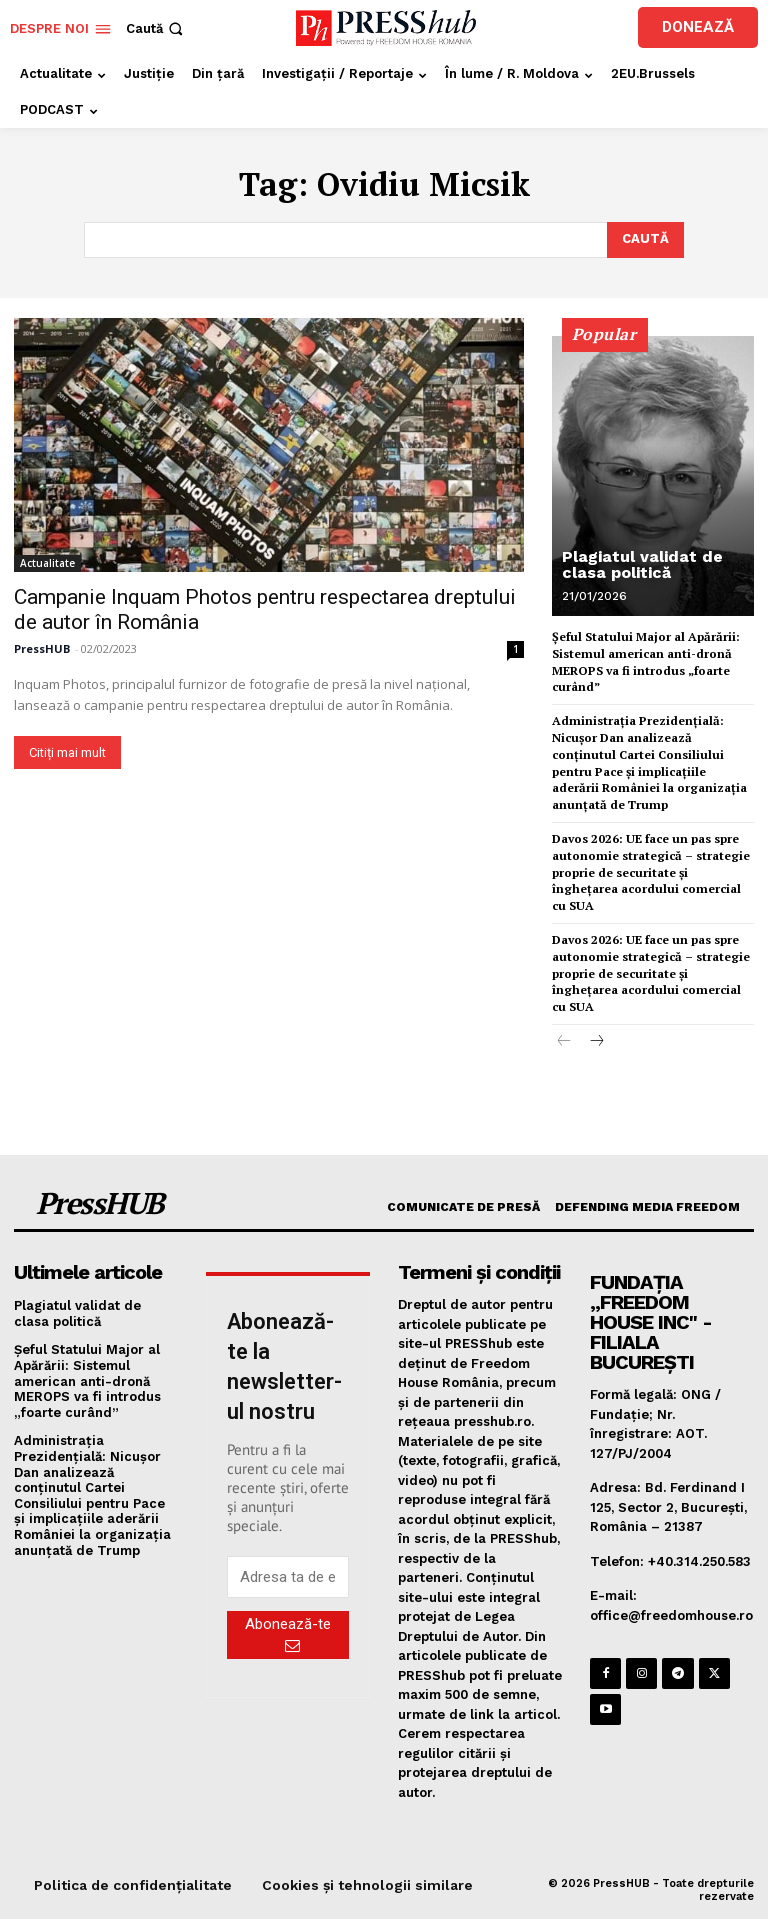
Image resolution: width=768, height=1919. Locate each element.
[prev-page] (564, 1042)
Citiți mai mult (67, 753)
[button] (156, 28)
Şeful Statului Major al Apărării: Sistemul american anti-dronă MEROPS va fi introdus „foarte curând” (87, 1380)
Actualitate (47, 564)
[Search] (645, 240)
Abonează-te (288, 1634)
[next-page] (596, 1042)
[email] (288, 1577)
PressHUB (42, 649)
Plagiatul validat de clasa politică (642, 564)
